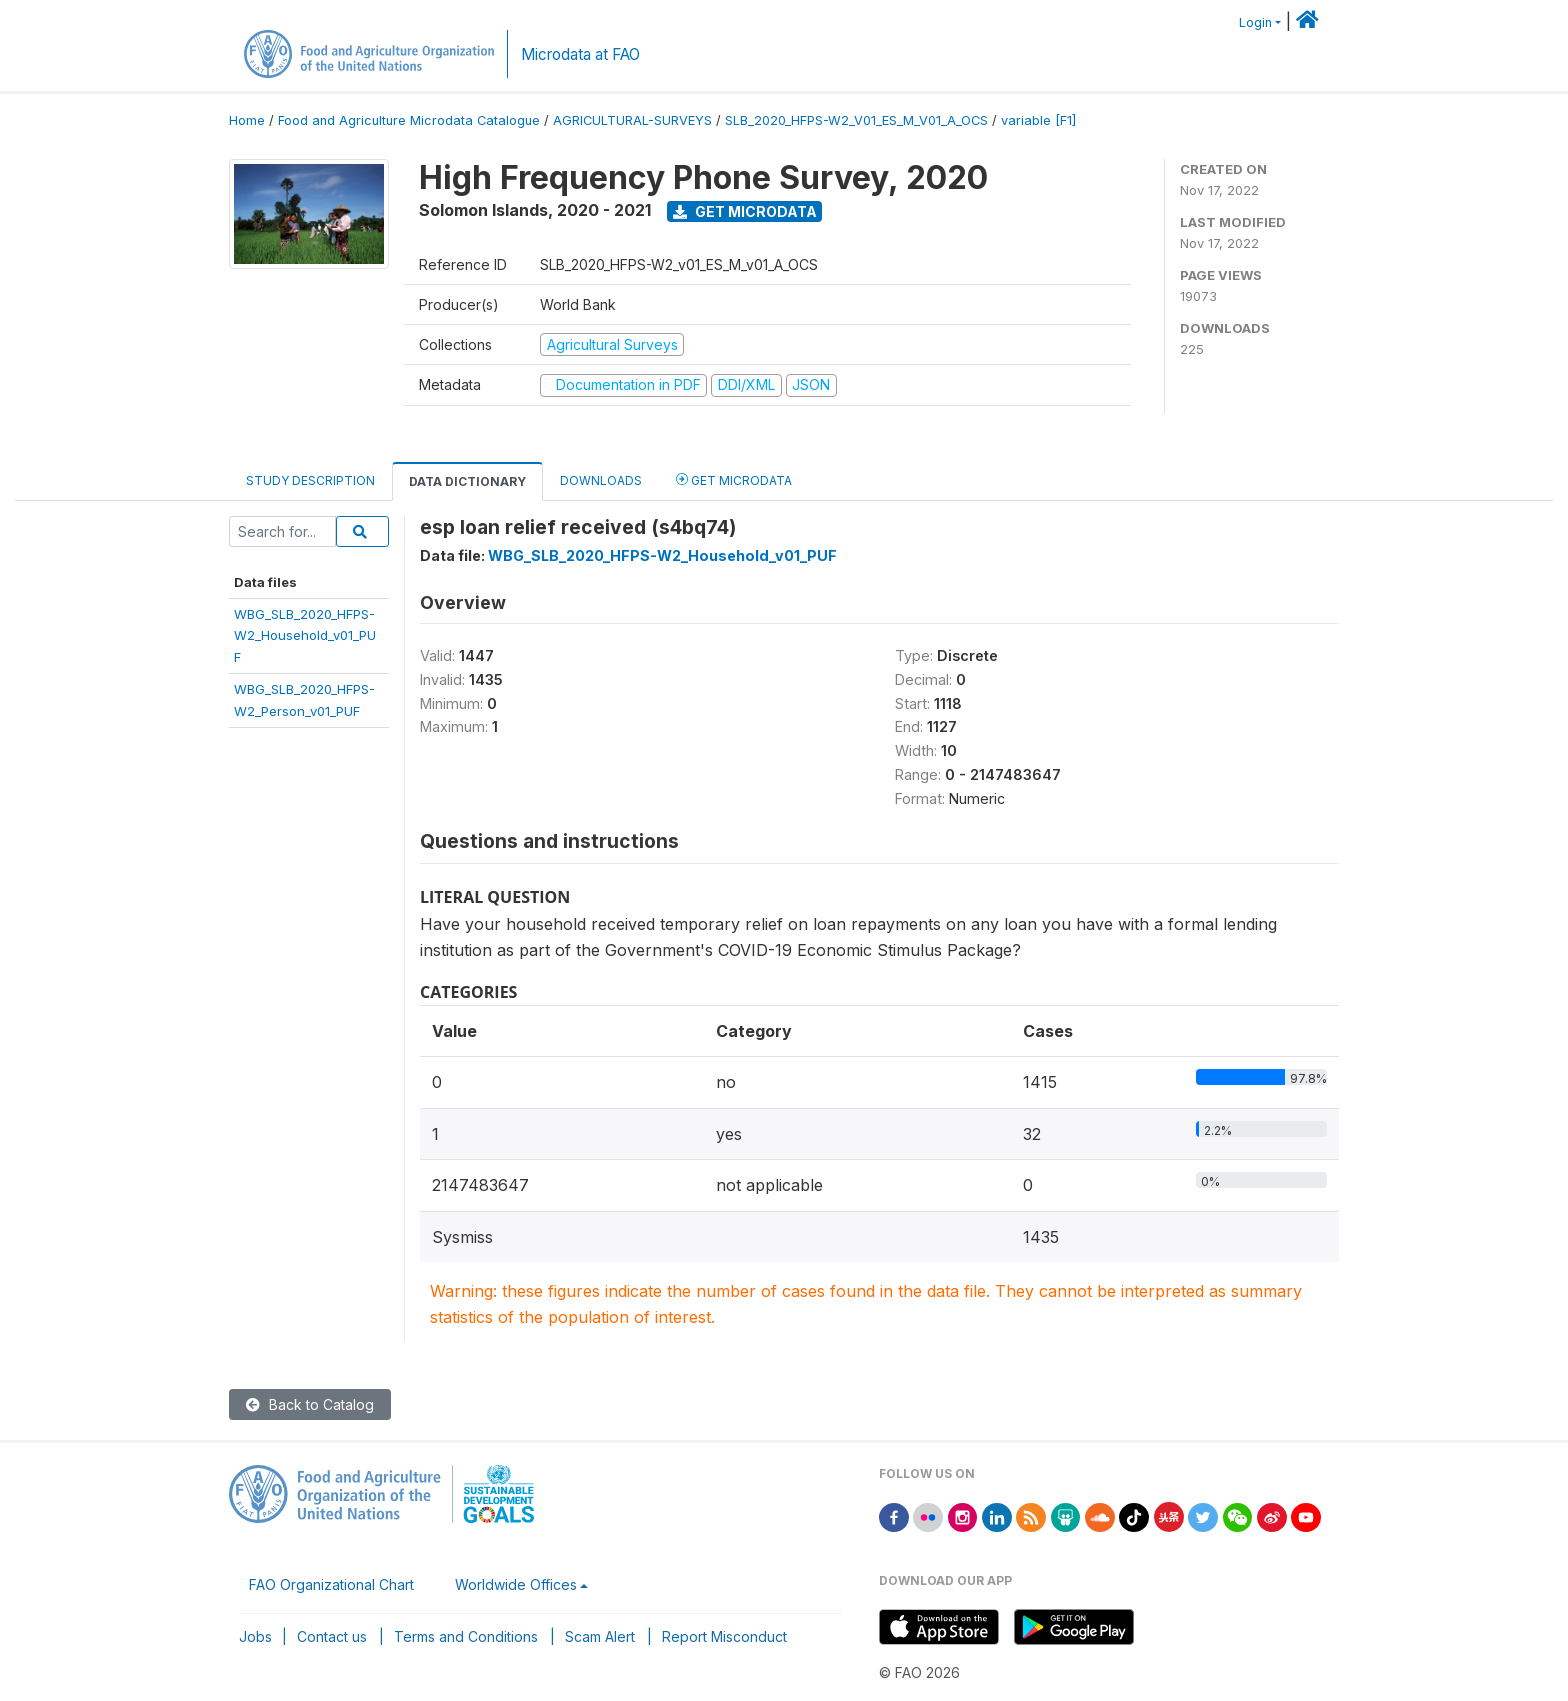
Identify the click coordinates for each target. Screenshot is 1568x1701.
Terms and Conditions (466, 1636)
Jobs (255, 1636)
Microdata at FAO (580, 54)
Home (247, 120)
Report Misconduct (724, 1636)
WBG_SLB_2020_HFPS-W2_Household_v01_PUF (305, 635)
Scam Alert (600, 1636)
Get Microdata (745, 211)
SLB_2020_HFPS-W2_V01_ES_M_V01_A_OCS (856, 120)
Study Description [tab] (310, 480)
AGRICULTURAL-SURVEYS (632, 120)
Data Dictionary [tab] (467, 481)
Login (1255, 22)
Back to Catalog (310, 1404)
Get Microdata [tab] (734, 479)
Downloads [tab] (601, 480)
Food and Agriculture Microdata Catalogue (409, 120)
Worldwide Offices (516, 1584)
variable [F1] (1038, 120)
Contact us (332, 1636)
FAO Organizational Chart (331, 1584)
